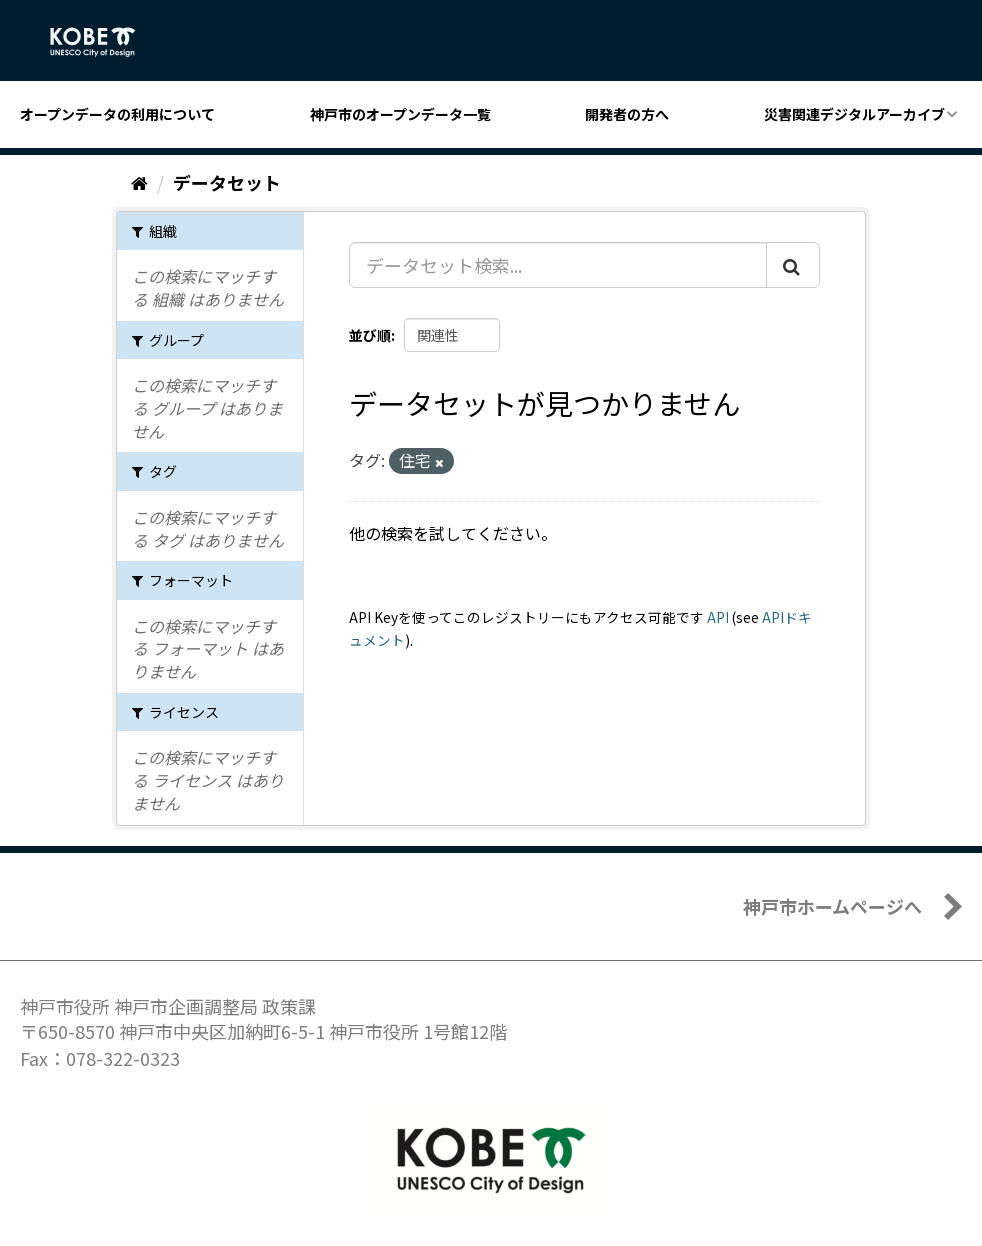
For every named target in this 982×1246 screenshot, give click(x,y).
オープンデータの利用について (117, 114)
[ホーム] (139, 182)
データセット (227, 182)
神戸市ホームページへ (832, 906)
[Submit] (793, 265)
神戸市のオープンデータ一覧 (400, 114)
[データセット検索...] (558, 265)
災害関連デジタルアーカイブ (854, 114)
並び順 (370, 335)
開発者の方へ (627, 114)
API (718, 617)
